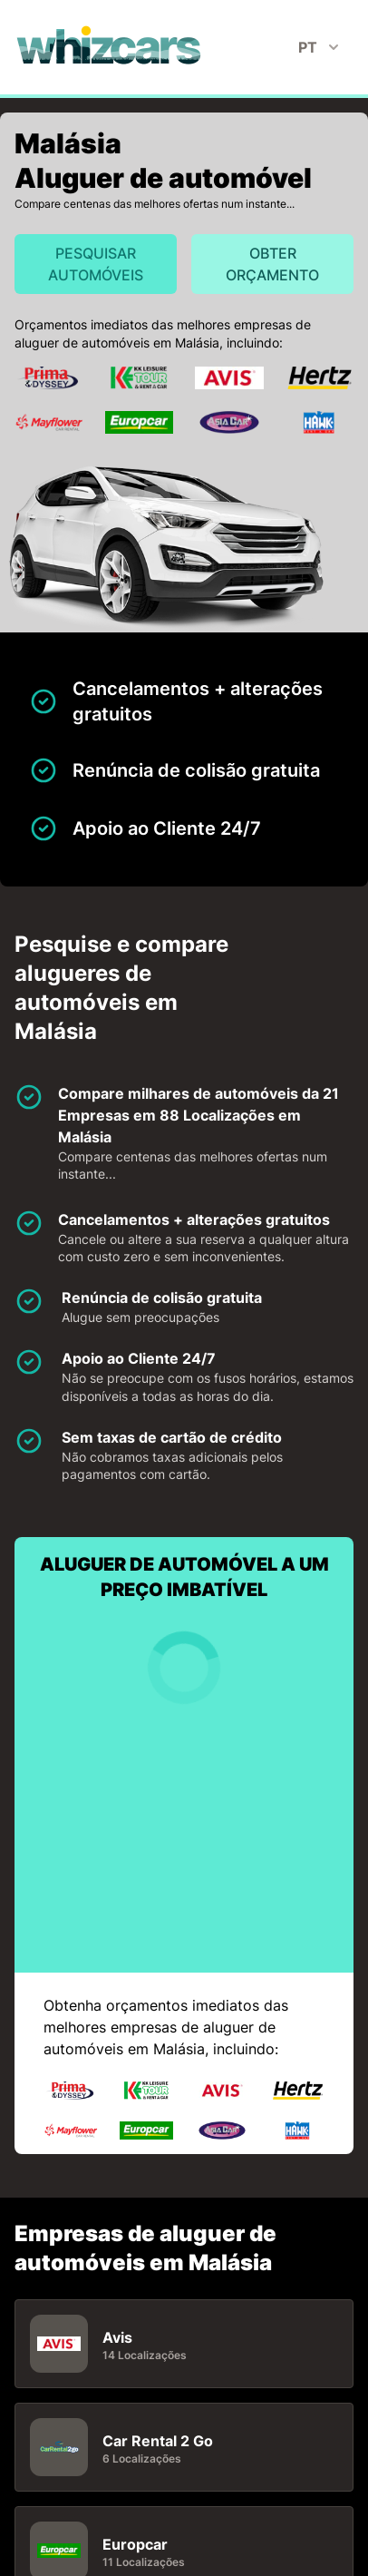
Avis (117, 2336)
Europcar (135, 2543)
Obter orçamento (272, 264)
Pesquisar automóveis (95, 264)
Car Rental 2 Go (157, 2440)
